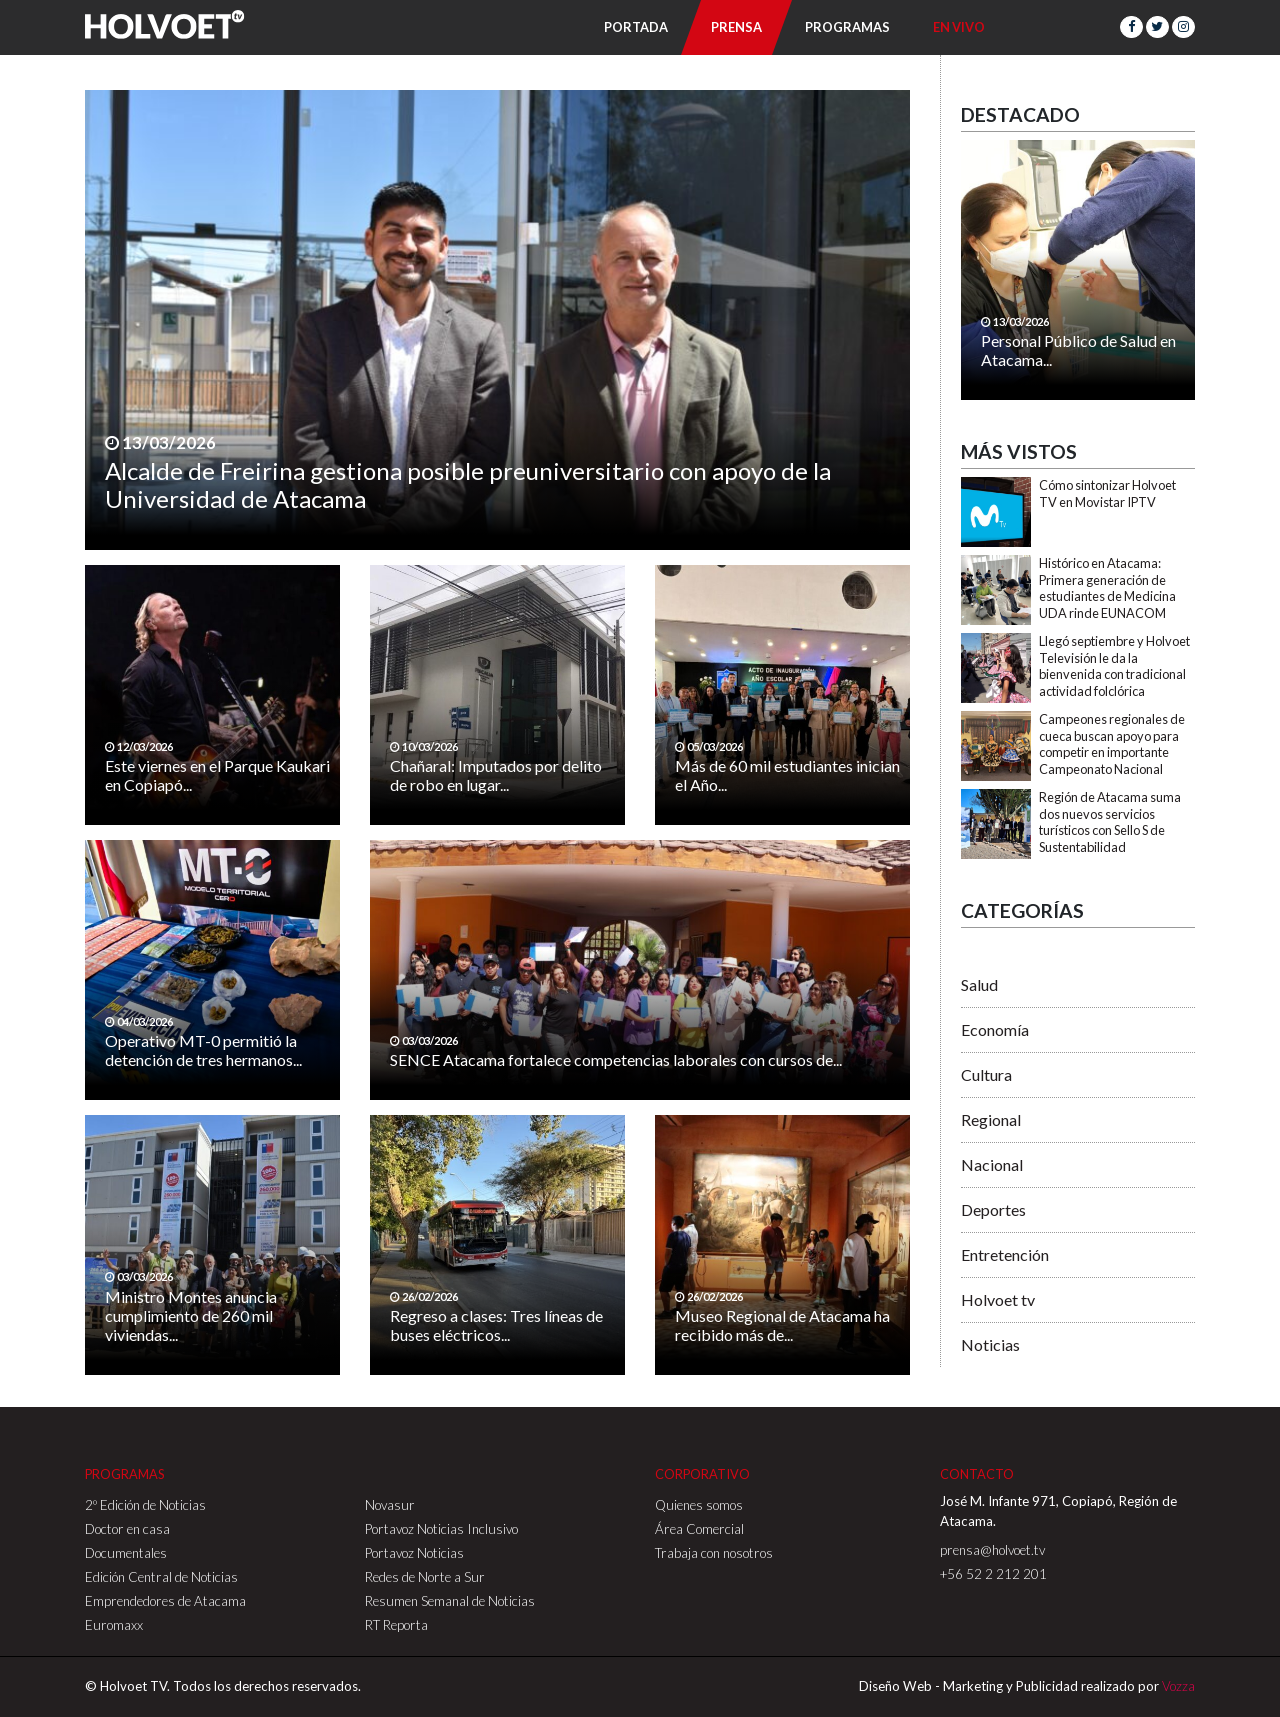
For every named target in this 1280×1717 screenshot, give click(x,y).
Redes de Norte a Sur (425, 1577)
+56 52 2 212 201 (993, 1574)
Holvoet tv (998, 1299)
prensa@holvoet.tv (992, 1550)
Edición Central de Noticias (161, 1577)
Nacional (992, 1164)
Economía (995, 1029)
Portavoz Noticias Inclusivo (441, 1529)
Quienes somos (699, 1505)
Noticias (990, 1344)
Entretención (1005, 1254)
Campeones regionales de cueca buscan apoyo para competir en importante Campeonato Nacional (1112, 744)
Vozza (1178, 1686)
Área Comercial (699, 1529)
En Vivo (959, 27)
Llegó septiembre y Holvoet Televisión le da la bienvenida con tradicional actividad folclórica (1114, 666)
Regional (991, 1119)
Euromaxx (114, 1625)
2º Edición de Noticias (145, 1505)
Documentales (126, 1553)
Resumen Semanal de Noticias (450, 1601)
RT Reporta (396, 1625)
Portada (636, 27)
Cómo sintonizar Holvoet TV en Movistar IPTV (1107, 493)
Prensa (736, 27)
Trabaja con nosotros (714, 1553)
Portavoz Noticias (414, 1553)
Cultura (986, 1074)
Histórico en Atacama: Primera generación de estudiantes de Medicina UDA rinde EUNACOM (1107, 588)
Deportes (993, 1209)
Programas (847, 27)
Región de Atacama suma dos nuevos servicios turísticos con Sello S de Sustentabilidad (1110, 822)
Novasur (390, 1505)
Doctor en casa (127, 1529)
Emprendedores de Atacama (165, 1601)
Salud (979, 984)
